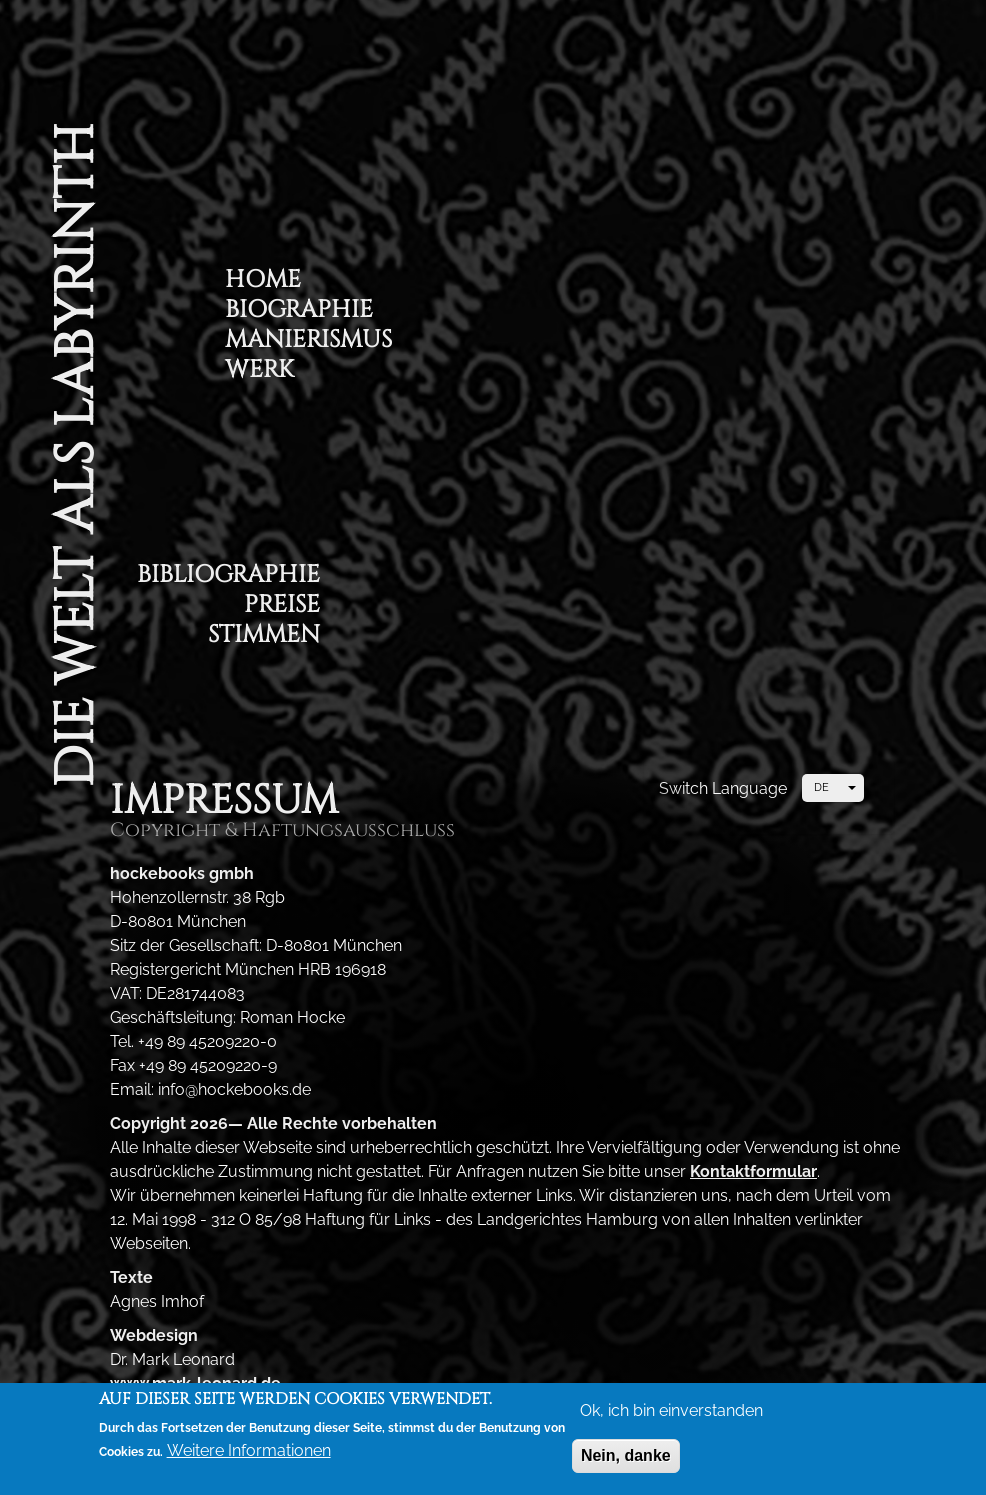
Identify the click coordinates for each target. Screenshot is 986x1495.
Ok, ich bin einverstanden (671, 1414)
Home (263, 282)
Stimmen (264, 637)
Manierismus (308, 342)
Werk (259, 372)
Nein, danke (626, 1459)
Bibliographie (228, 577)
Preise (282, 607)
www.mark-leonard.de (195, 1383)
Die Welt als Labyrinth (75, 455)
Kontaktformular (753, 1171)
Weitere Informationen (249, 1454)
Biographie (299, 312)
